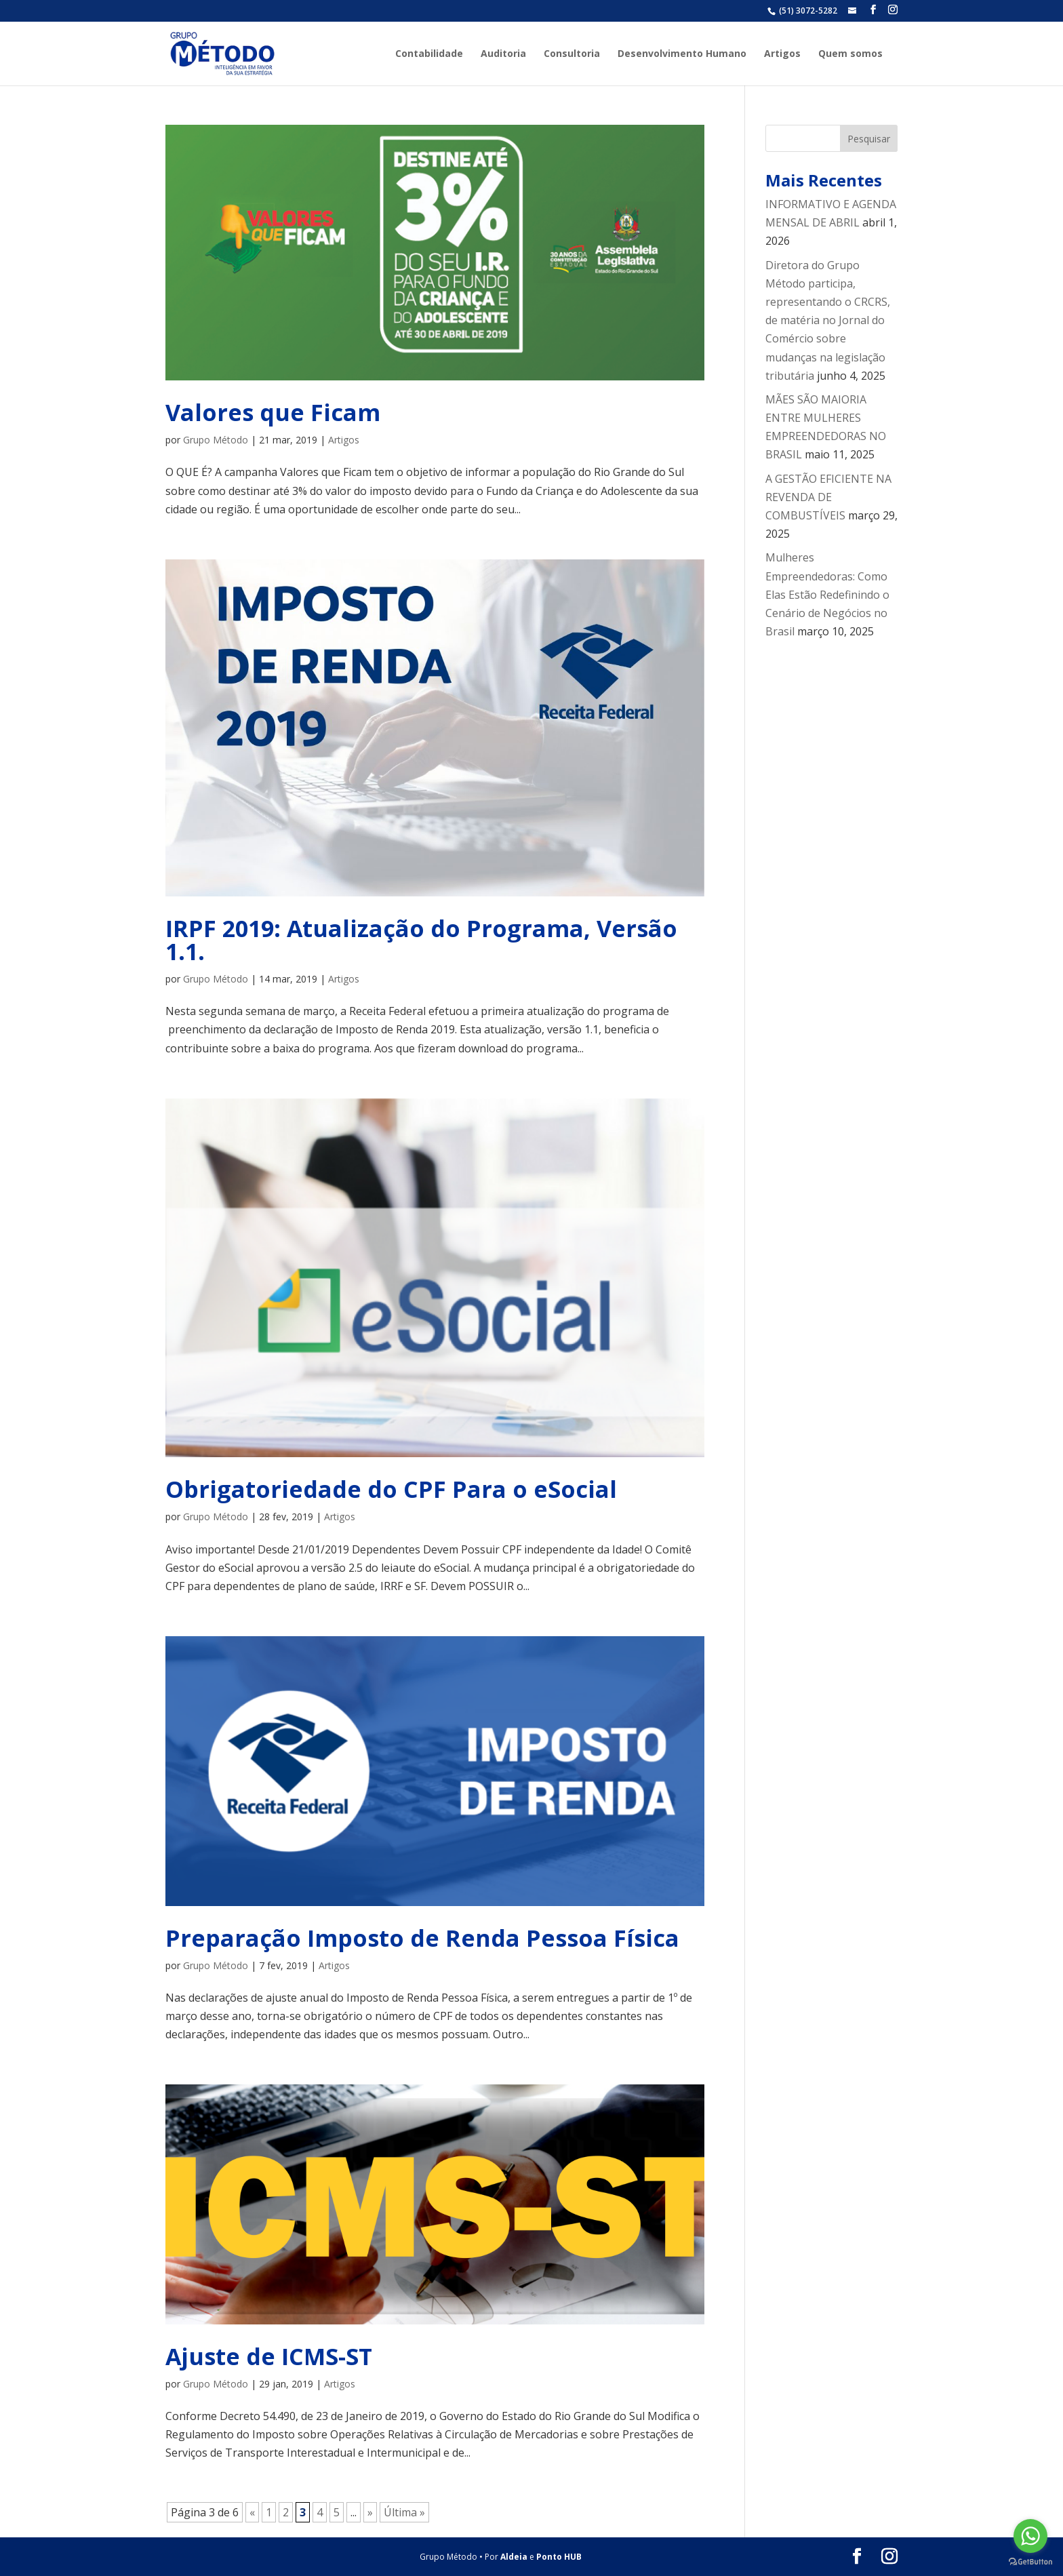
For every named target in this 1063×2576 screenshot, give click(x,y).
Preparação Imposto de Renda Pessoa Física (422, 1938)
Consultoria (572, 54)
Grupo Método (215, 439)
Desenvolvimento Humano (682, 54)
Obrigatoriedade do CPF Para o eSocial (391, 1489)
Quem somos (850, 54)
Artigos (782, 54)
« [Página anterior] (252, 2512)
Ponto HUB (559, 2556)
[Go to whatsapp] (1030, 2536)
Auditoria (503, 54)
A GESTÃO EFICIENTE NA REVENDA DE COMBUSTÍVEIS (828, 497)
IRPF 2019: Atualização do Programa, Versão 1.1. (421, 940)
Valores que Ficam (272, 412)
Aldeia (513, 2556)
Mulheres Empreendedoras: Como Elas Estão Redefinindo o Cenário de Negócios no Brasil (827, 594)
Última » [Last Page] (404, 2512)
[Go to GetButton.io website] (1030, 2562)
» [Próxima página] (370, 2512)
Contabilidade (429, 54)
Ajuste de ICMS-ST (268, 2356)
